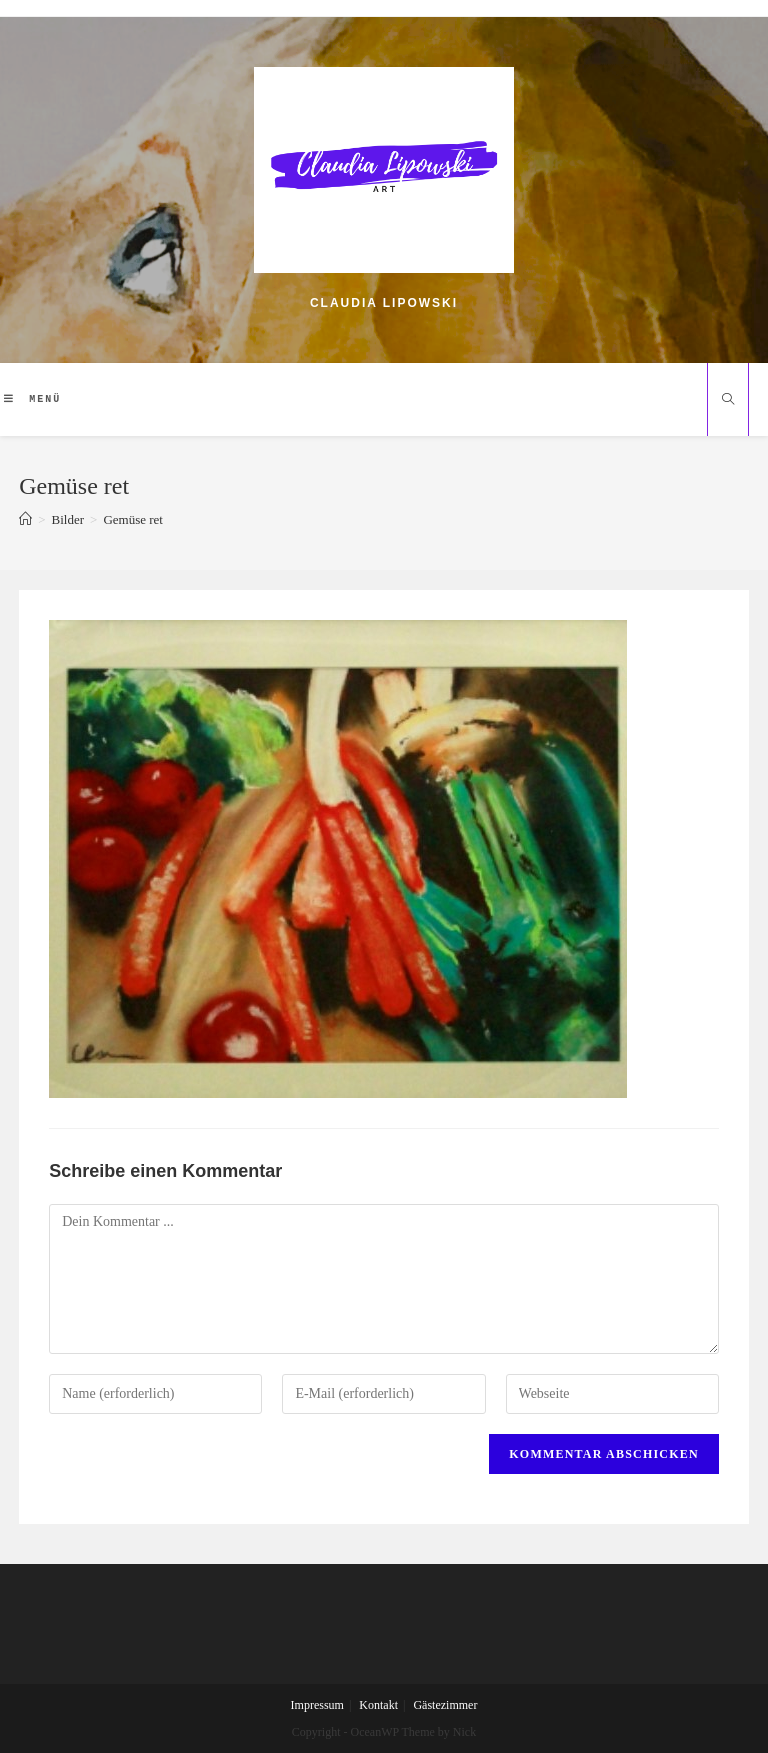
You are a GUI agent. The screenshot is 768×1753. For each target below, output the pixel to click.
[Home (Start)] (25, 519)
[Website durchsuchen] (728, 401)
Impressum (317, 1705)
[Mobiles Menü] (32, 399)
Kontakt (378, 1705)
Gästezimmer (445, 1705)
